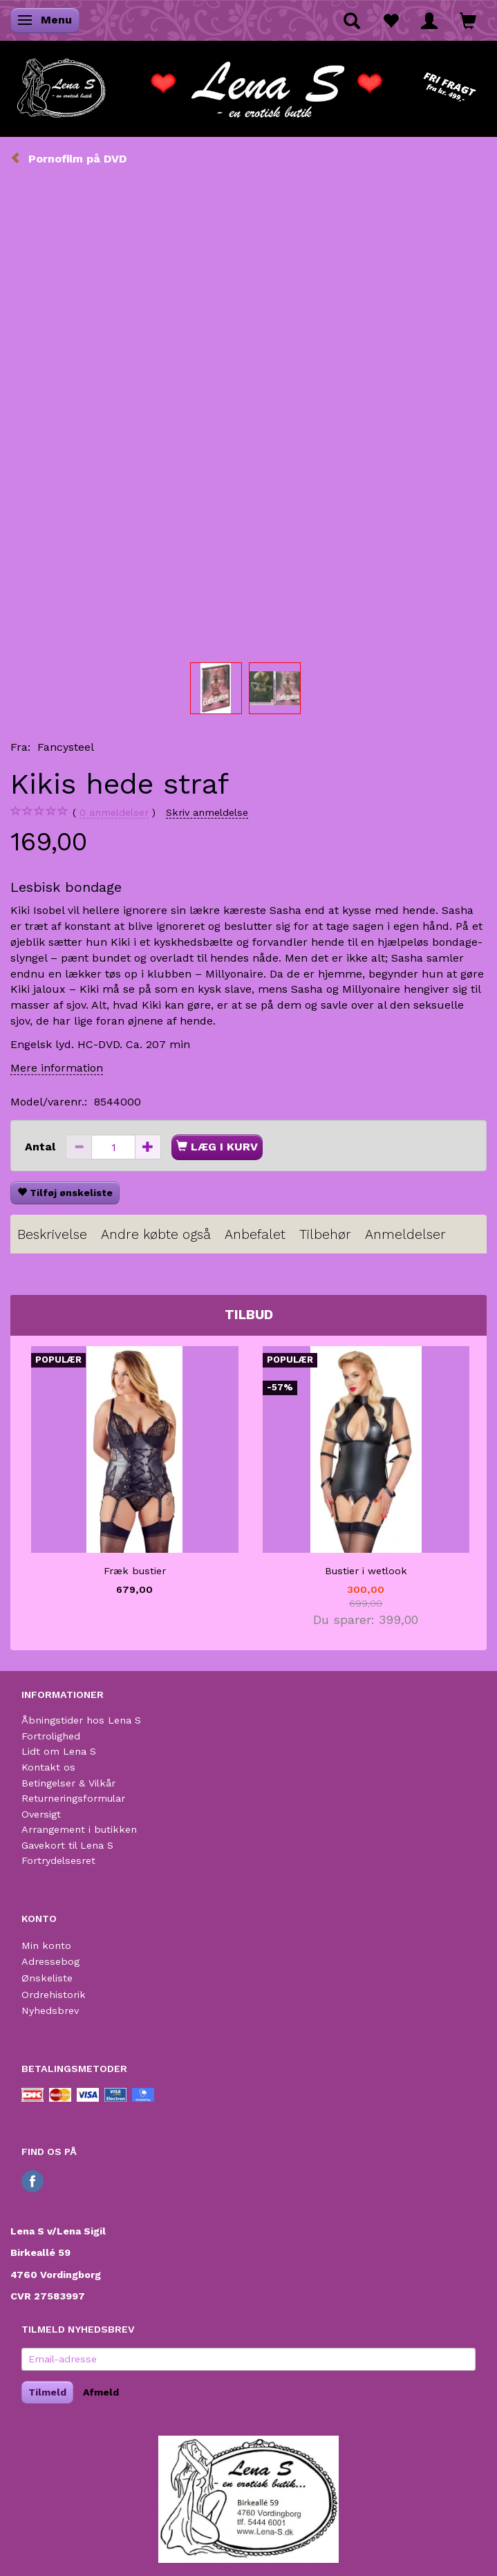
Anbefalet (255, 1234)
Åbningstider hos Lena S (81, 1720)
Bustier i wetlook (366, 1570)
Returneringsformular (73, 1798)
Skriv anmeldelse (207, 812)
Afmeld (101, 2392)
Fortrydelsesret (58, 1860)
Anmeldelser (405, 1234)
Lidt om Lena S (58, 1751)
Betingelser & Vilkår (68, 1783)
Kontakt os (48, 1767)
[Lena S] (248, 83)
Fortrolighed (50, 1736)
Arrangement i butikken (79, 1829)
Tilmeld (47, 2392)
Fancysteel (65, 747)
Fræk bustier (135, 1570)
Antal (42, 1146)
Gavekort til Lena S (67, 1845)
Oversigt (41, 1814)
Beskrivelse (52, 1234)
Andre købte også (156, 1234)
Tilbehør (325, 1234)
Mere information (56, 1067)
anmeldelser (114, 813)
